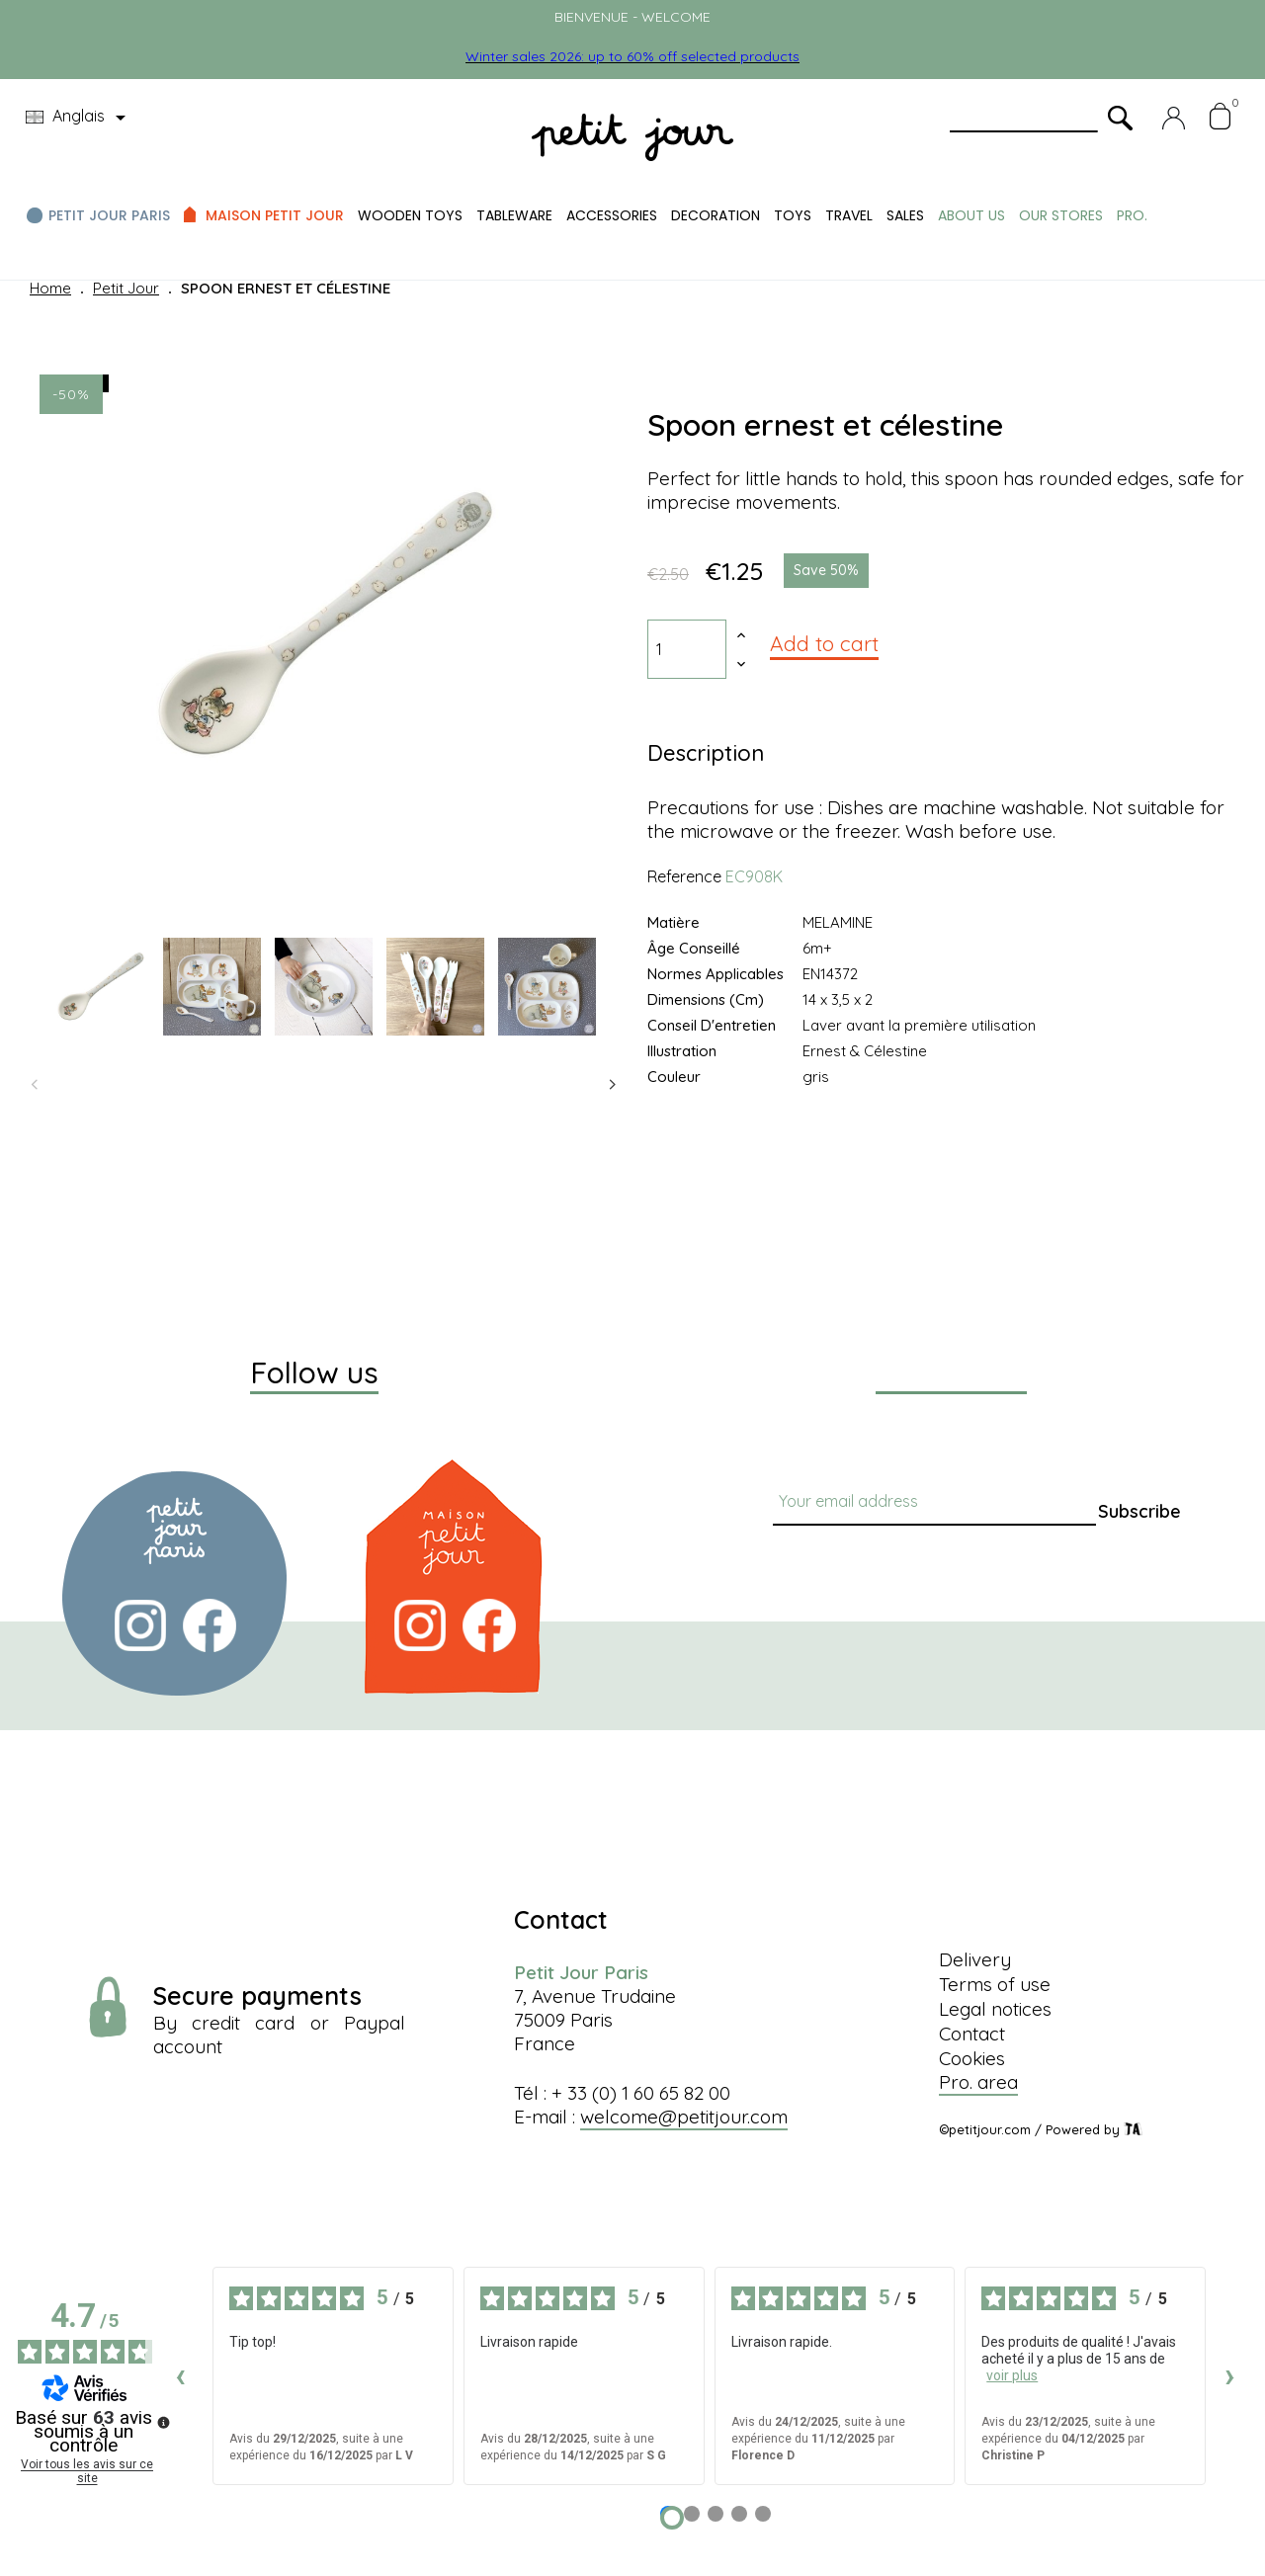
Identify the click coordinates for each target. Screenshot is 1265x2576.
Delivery (975, 1959)
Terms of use (995, 1984)
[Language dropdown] (79, 117)
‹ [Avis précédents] (180, 2375)
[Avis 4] (739, 2514)
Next (613, 1085)
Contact (972, 2033)
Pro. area (978, 2082)
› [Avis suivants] (1229, 2375)
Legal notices (995, 2009)
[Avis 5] (763, 2514)
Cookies (972, 2058)
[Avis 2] (692, 2514)
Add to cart (824, 643)
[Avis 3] (715, 2514)
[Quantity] (686, 649)
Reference (684, 876)
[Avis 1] (672, 2518)
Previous (34, 1085)
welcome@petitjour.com (684, 2116)
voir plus (1012, 2375)
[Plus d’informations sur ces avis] (162, 2421)
